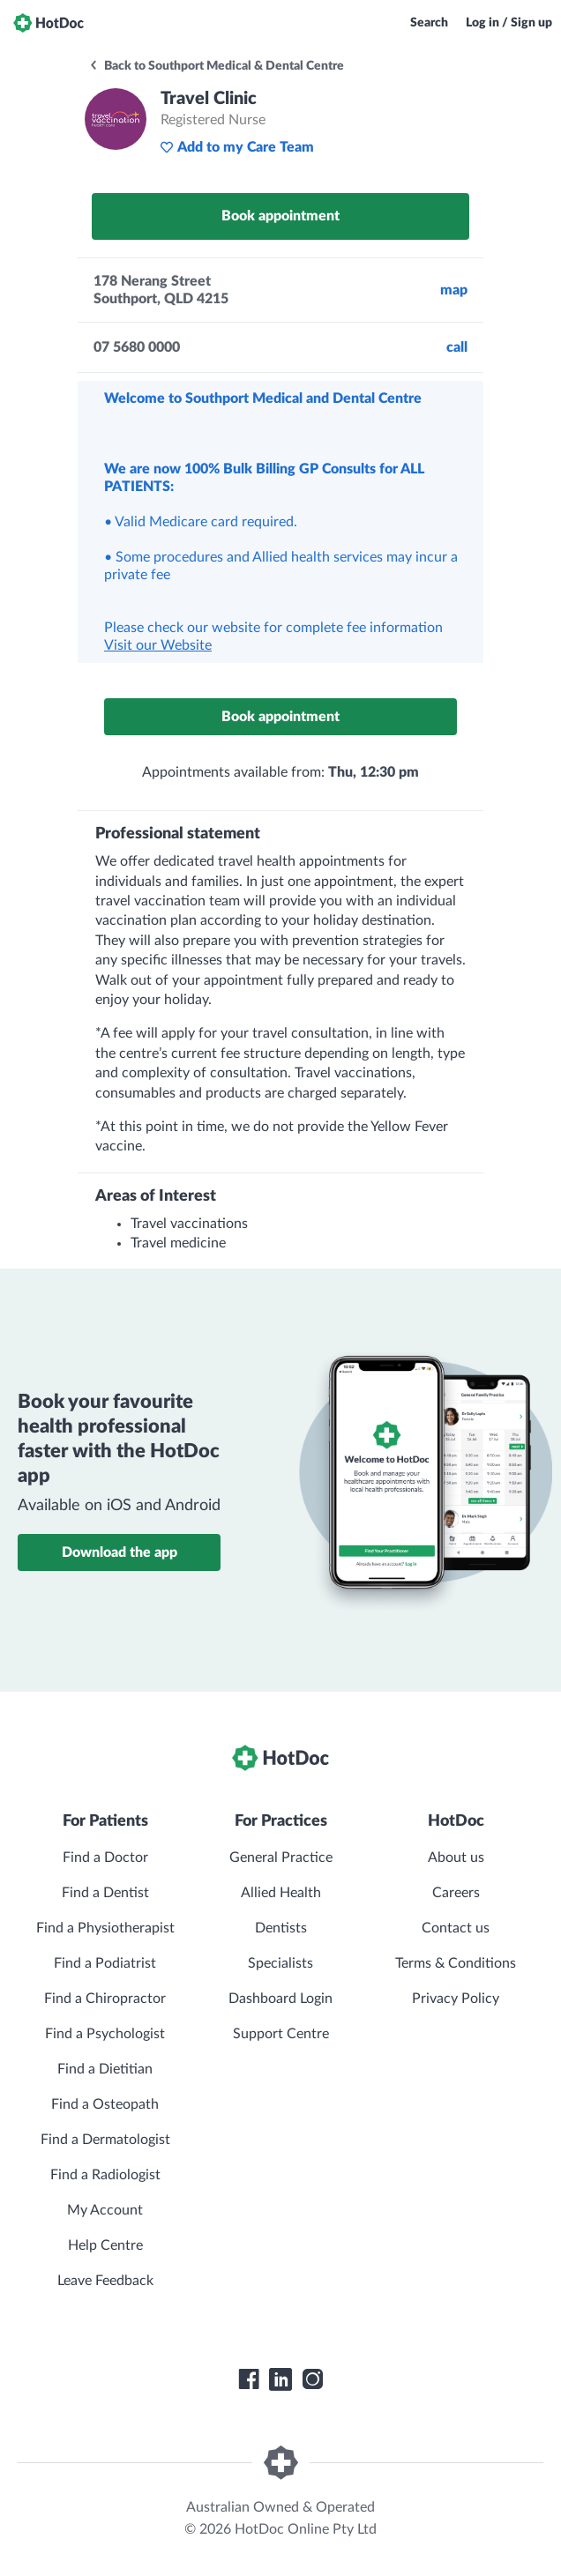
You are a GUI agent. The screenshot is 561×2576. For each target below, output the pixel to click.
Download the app (119, 1552)
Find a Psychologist (105, 2034)
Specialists (280, 1963)
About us (456, 1857)
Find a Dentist (105, 1893)
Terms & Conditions (455, 1963)
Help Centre (105, 2245)
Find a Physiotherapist (105, 1928)
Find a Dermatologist (105, 2140)
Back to (216, 66)
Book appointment (280, 216)
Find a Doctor (105, 1857)
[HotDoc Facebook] (249, 2379)
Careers (456, 1893)
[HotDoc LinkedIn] (280, 2379)
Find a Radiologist (105, 2175)
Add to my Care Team (237, 147)
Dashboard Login (280, 1999)
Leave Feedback (105, 2281)
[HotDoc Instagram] (312, 2379)
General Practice (281, 1857)
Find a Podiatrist (105, 1963)
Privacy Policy (455, 1999)
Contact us (456, 1928)
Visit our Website (158, 645)
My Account (105, 2210)
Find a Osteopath (105, 2104)
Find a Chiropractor (105, 1999)
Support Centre (281, 2034)
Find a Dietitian (105, 2069)
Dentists (281, 1928)
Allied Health (281, 1893)
